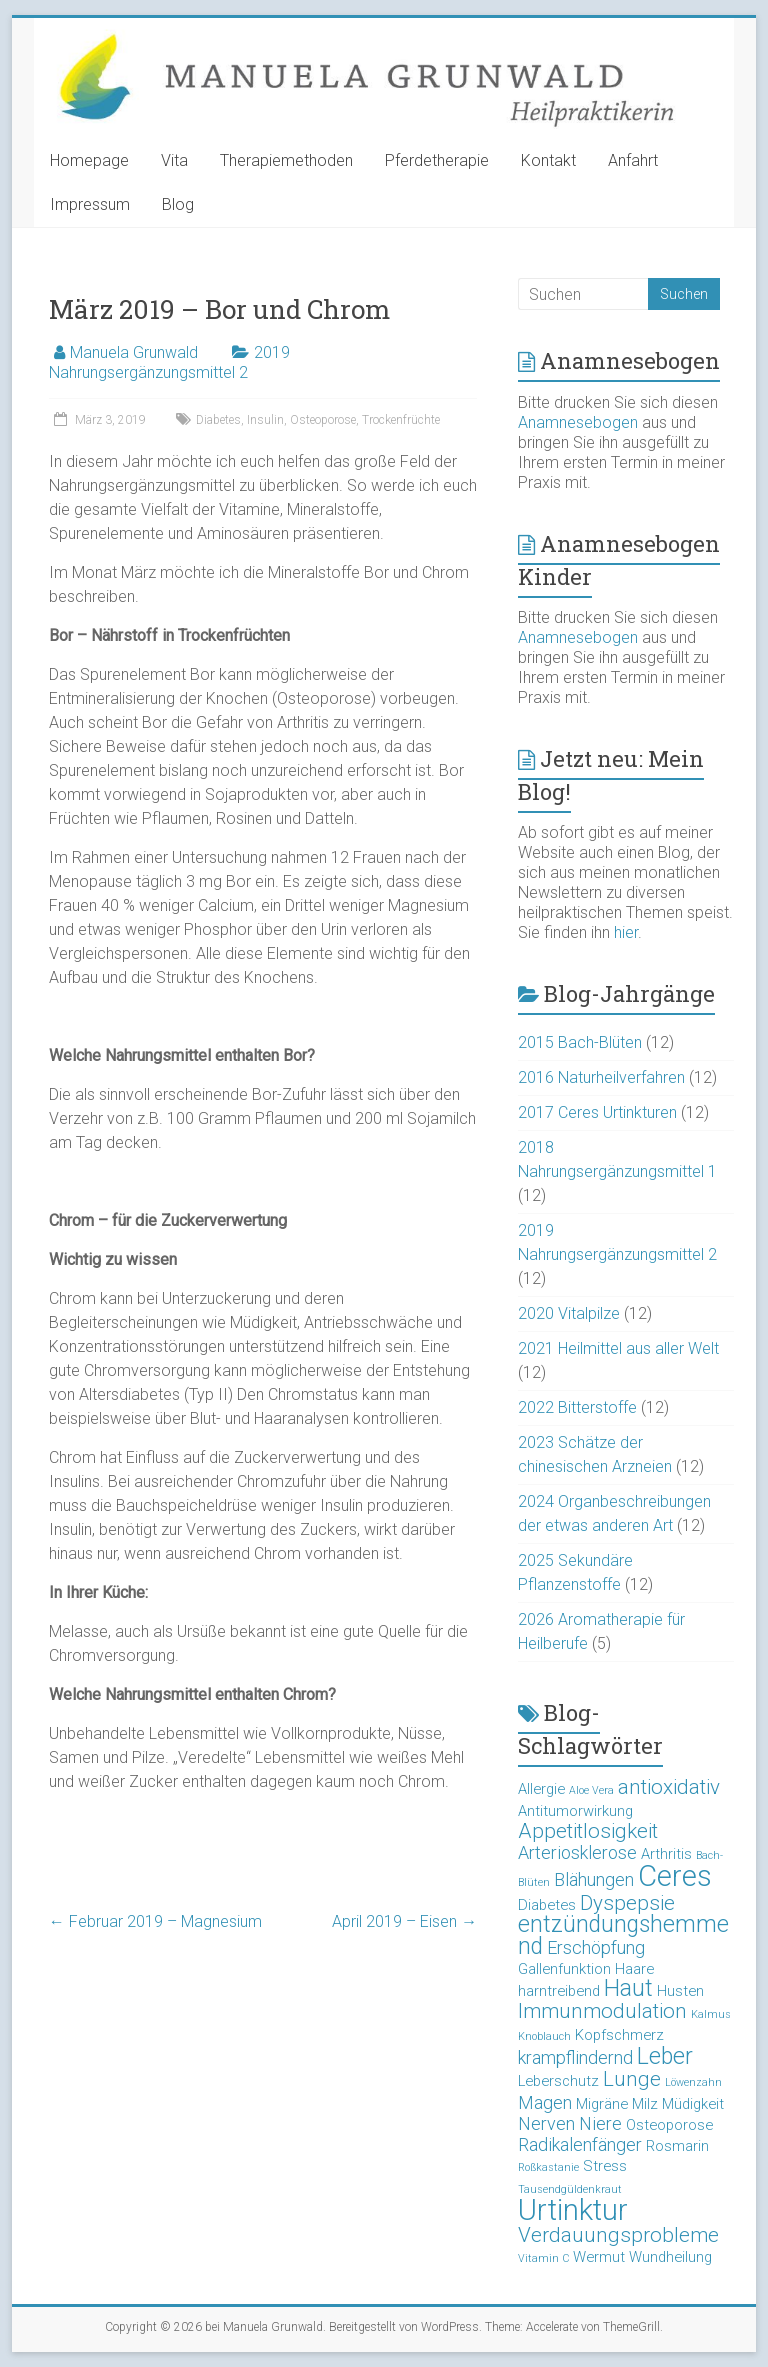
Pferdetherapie (437, 160)
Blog (178, 204)
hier (626, 932)
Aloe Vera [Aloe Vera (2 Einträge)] (591, 1790)
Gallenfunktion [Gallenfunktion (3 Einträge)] (564, 1969)
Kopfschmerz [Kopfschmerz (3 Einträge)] (619, 2035)
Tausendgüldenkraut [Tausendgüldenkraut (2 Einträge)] (570, 2189)
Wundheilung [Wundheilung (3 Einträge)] (670, 2257)
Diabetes (218, 420)
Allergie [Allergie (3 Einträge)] (541, 1789)
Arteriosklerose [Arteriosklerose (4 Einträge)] (577, 1852)
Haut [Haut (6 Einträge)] (628, 1988)
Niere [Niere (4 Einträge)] (600, 2123)
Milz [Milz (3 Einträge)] (645, 2104)
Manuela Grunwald (134, 352)
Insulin (265, 420)
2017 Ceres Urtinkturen (597, 1112)
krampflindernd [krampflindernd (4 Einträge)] (575, 2057)
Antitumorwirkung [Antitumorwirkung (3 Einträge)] (575, 1811)
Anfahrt (633, 160)
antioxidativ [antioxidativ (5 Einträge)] (669, 1787)
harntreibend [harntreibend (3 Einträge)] (559, 1991)
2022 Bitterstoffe (577, 1407)
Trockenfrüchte (401, 420)
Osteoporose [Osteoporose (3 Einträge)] (669, 2125)
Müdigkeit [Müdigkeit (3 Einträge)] (693, 2104)
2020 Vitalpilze (569, 1313)
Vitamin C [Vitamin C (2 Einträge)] (543, 2258)
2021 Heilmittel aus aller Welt (618, 1348)
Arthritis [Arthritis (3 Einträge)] (666, 1854)
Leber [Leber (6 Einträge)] (665, 2056)
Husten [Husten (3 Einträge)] (680, 1991)
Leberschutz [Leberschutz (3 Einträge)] (558, 2081)
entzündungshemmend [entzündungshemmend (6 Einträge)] (623, 1935)
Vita (174, 160)
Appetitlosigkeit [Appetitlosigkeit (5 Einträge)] (588, 1831)
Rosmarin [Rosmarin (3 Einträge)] (677, 2146)
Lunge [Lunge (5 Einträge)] (632, 2079)
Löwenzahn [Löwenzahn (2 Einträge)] (693, 2082)
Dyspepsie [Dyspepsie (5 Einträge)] (627, 1903)
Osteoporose (323, 420)
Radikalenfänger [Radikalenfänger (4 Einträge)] (580, 2144)
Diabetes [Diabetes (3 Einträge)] (547, 1905)
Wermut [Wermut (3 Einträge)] (599, 2257)
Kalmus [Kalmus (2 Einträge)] (711, 2014)
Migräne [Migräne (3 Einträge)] (602, 2104)
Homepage (89, 160)
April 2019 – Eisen (404, 1921)
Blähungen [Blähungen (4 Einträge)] (594, 1879)
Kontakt (548, 160)
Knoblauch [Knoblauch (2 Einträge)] (544, 2036)
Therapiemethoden (286, 160)
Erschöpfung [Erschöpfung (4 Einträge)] (596, 1947)
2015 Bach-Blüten (580, 1042)
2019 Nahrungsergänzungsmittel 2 (169, 362)
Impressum (90, 204)
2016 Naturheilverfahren (601, 1077)
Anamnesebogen (578, 422)
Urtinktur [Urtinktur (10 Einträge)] (573, 2210)
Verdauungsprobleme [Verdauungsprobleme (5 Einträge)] (618, 2235)
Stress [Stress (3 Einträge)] (605, 2166)
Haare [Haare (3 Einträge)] (634, 1969)
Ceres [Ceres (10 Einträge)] (675, 1876)
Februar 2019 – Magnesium (155, 1921)
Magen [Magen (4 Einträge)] (545, 2102)
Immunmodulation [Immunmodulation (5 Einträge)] (602, 2011)
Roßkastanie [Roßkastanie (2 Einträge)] (548, 2167)
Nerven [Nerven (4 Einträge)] (546, 2123)
